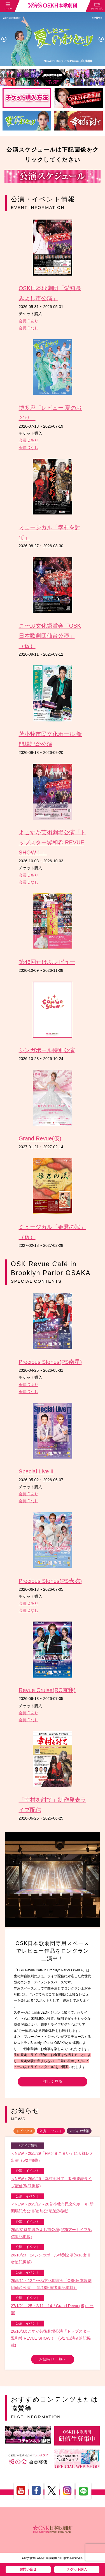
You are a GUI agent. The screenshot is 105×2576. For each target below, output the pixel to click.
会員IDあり (28, 321)
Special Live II (36, 1471)
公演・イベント (51, 2131)
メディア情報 (79, 2131)
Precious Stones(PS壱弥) (50, 1581)
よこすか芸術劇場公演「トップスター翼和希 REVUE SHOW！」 (52, 842)
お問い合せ (28, 2569)
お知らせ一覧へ (52, 2359)
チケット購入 (77, 2569)
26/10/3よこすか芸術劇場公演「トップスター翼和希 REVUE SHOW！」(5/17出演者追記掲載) (51, 2338)
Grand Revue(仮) (40, 1138)
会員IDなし (28, 328)
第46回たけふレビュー (47, 962)
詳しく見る (52, 2081)
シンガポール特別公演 (47, 1050)
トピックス (24, 2131)
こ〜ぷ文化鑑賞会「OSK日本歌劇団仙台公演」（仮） (50, 636)
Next (101, 39)
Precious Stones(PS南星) (50, 1362)
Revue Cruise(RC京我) (47, 1690)
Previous (4, 39)
